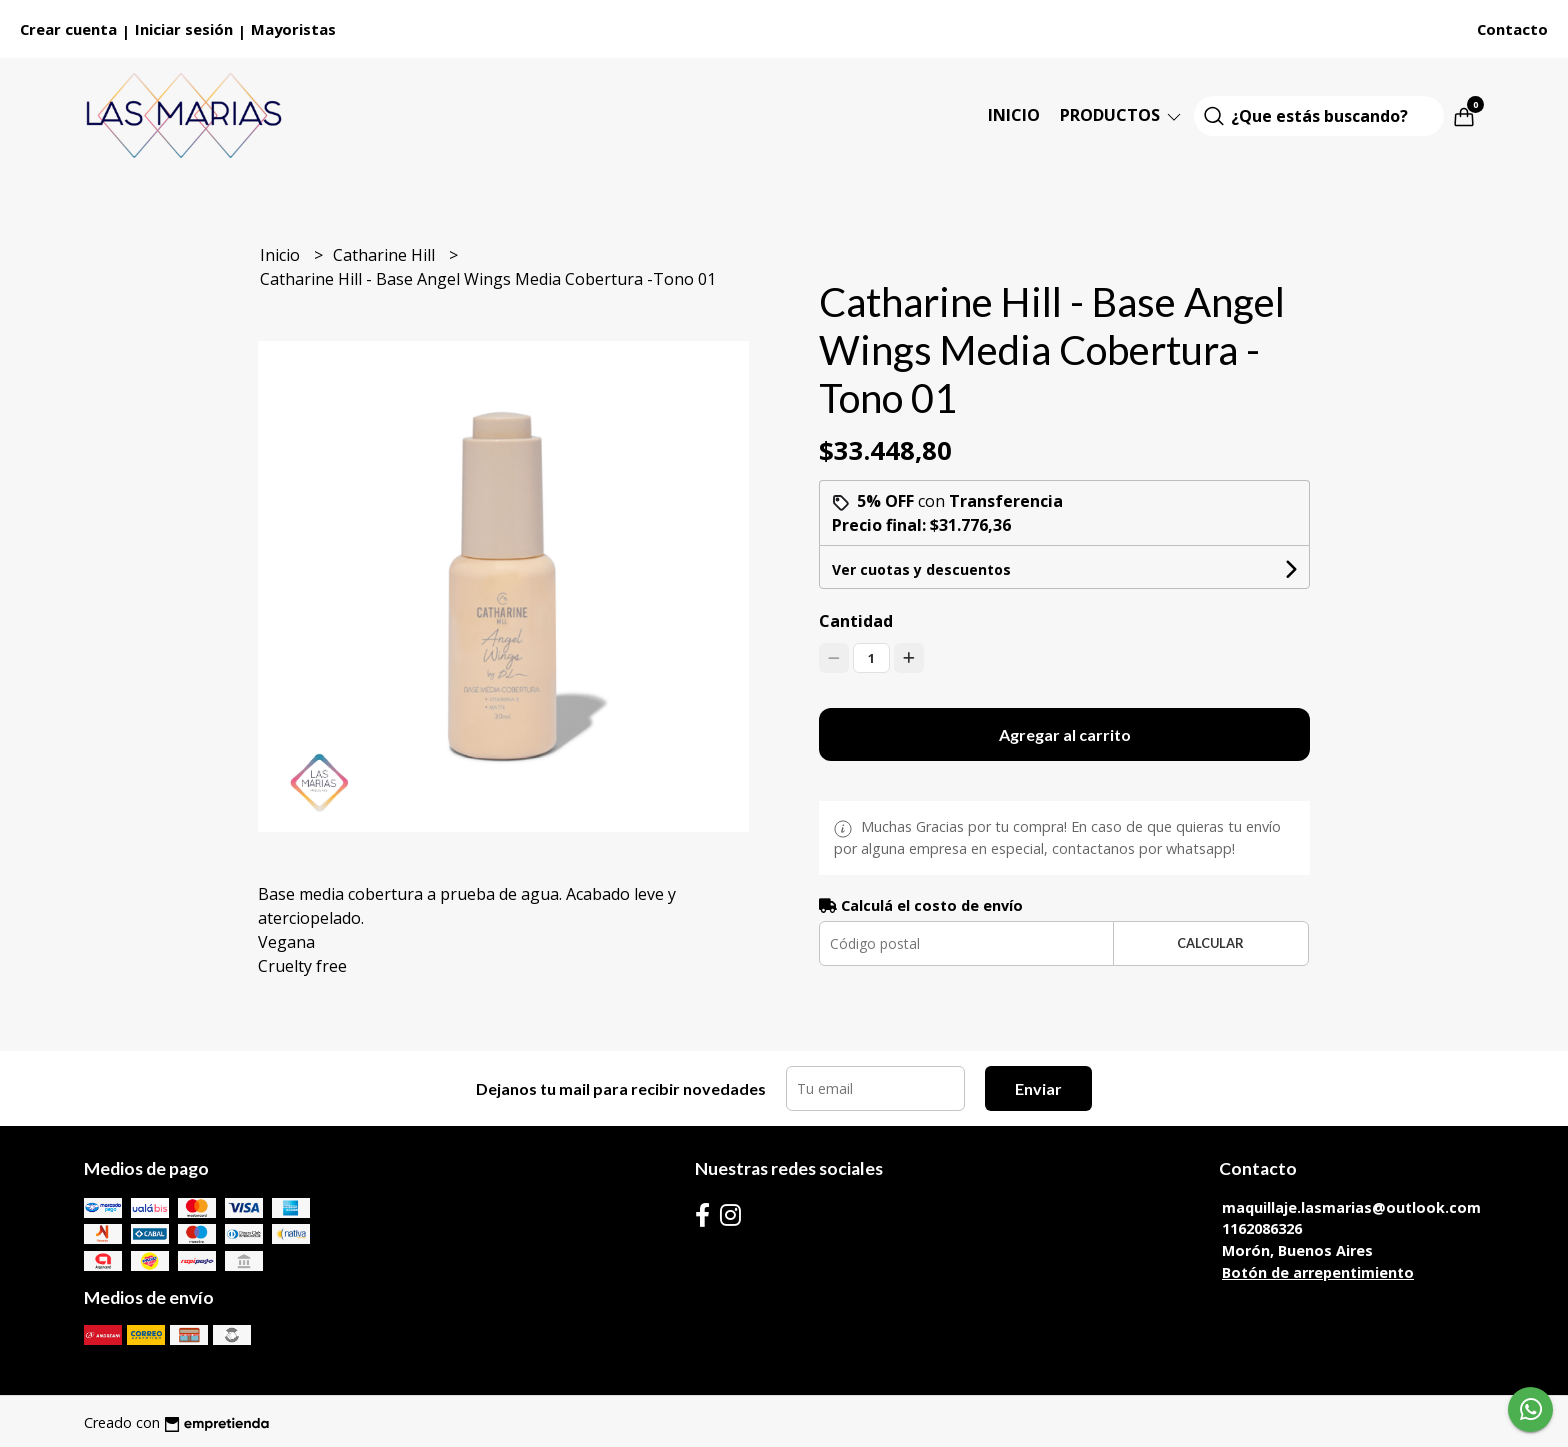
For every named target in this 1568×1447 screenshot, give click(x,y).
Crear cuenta (68, 29)
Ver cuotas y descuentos (921, 569)
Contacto (1512, 29)
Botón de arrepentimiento (1318, 1272)
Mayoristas (293, 29)
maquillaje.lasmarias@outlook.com (1351, 1207)
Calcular (1210, 943)
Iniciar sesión (184, 29)
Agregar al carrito (1065, 734)
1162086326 (1262, 1228)
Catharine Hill (386, 255)
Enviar (1038, 1088)
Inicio (1014, 115)
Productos (1122, 115)
